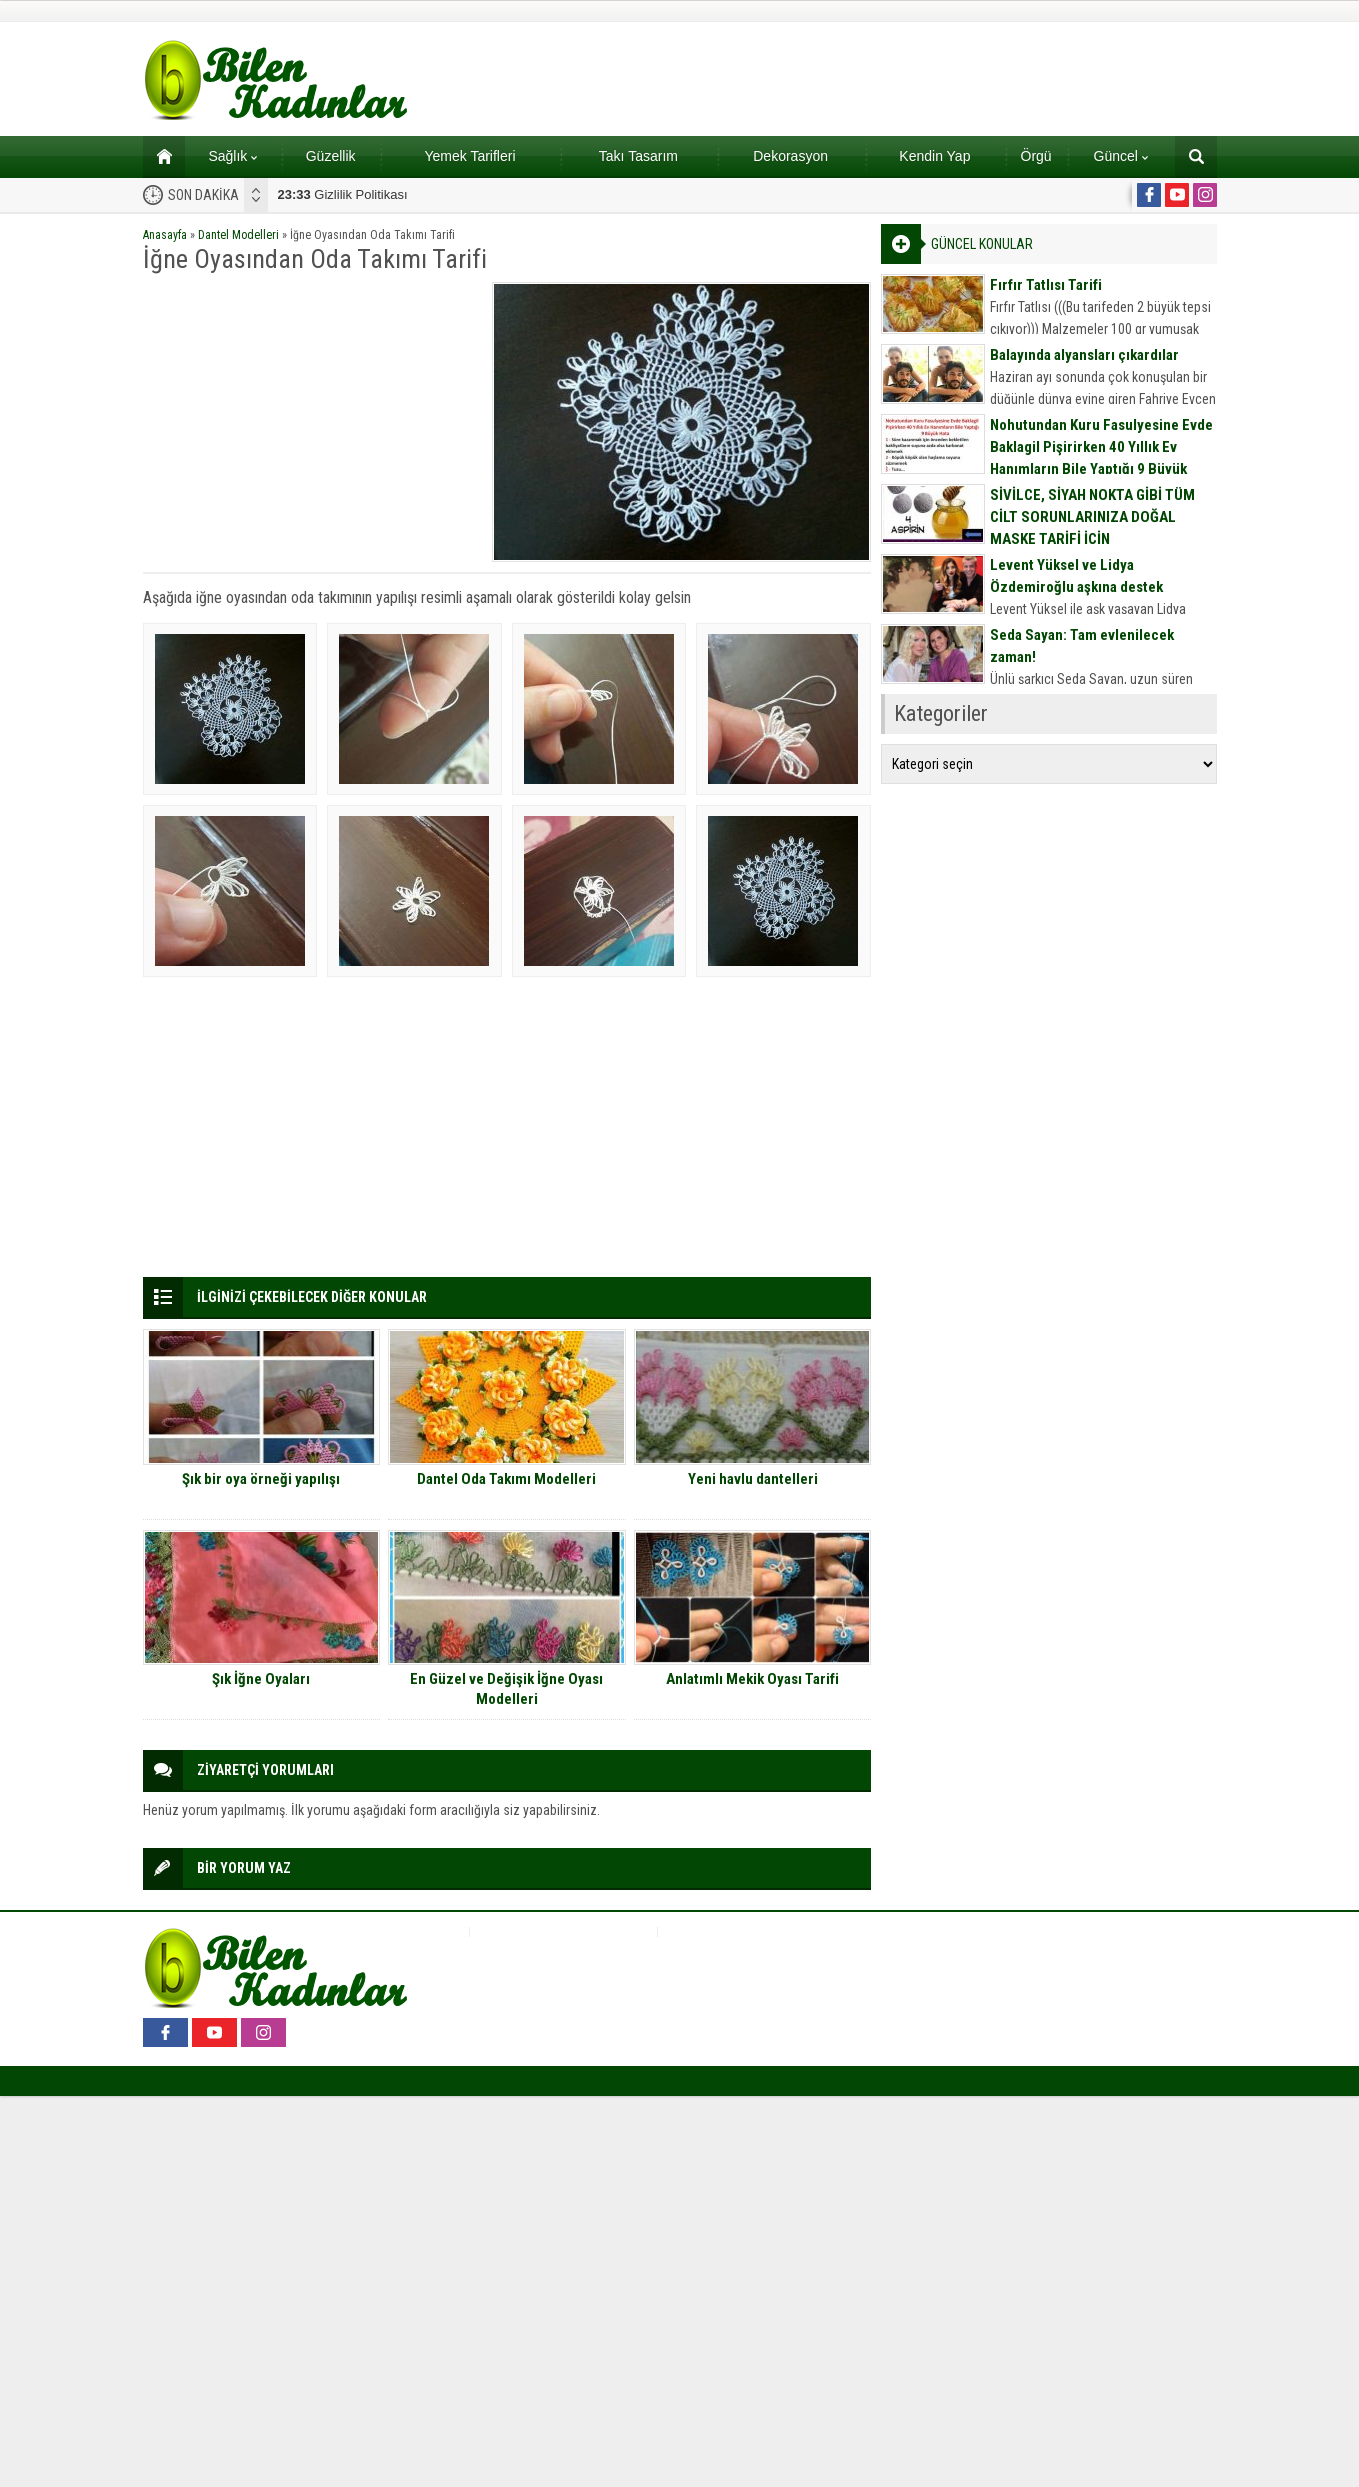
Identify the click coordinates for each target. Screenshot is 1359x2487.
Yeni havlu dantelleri (753, 1479)
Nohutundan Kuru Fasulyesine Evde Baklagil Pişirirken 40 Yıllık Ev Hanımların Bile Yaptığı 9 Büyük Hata (1101, 458)
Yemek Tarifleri (469, 156)
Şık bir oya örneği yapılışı (261, 1479)
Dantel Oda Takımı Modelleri (506, 1479)
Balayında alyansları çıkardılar (1084, 355)
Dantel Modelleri (238, 235)
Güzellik (331, 156)
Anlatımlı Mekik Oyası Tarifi (752, 1679)
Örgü (1036, 156)
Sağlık (232, 156)
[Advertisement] (311, 422)
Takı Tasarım (638, 156)
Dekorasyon (790, 156)
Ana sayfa (157, 156)
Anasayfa (165, 235)
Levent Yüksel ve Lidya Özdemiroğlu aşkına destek (1076, 576)
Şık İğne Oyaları (261, 1679)
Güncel (1121, 156)
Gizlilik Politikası (343, 194)
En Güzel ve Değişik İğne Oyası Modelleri (506, 1689)
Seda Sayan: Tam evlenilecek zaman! (1082, 646)
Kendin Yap (934, 156)
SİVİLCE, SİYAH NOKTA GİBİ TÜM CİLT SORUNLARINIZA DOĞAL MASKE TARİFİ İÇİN (1092, 517)
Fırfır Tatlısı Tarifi (1046, 285)
